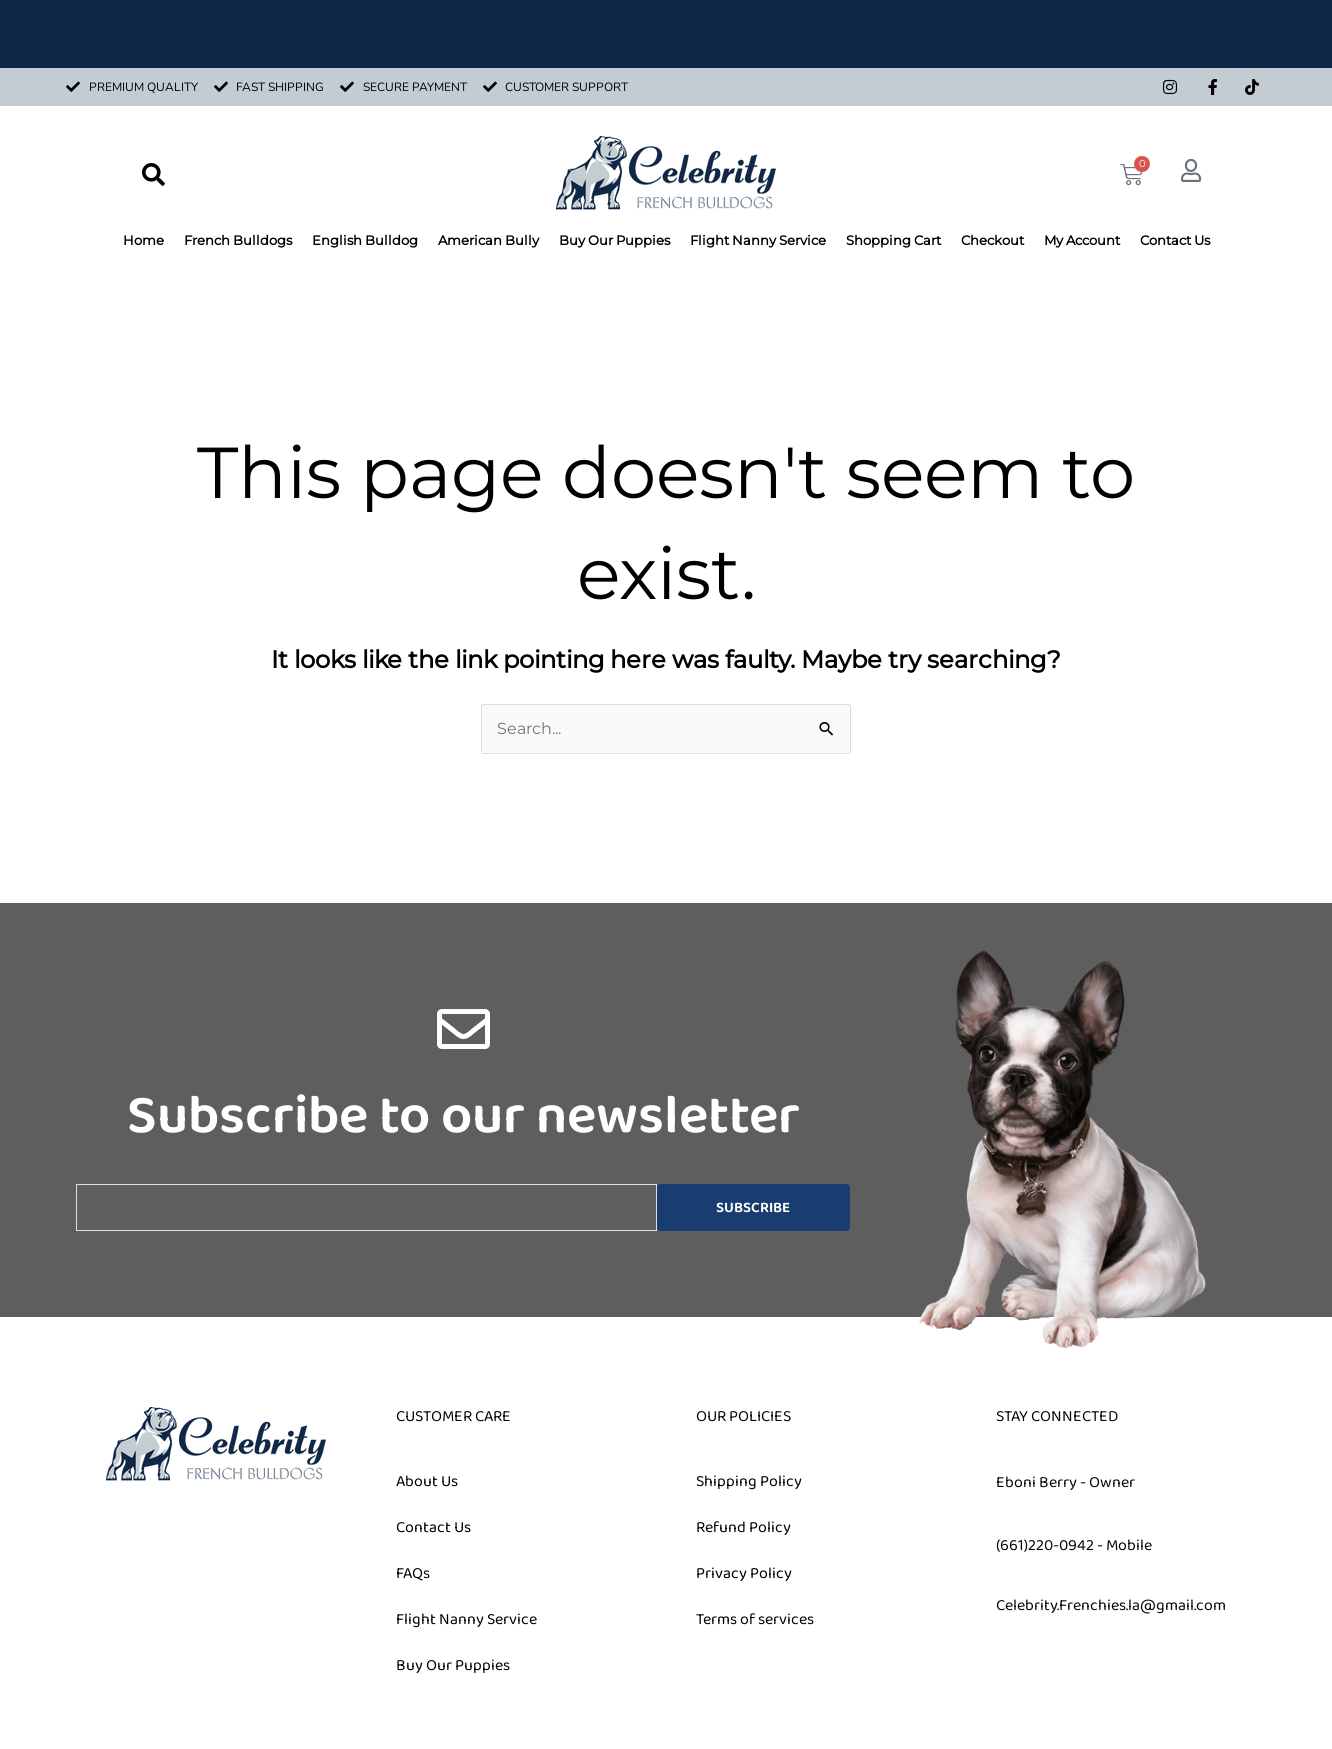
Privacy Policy (744, 1573)
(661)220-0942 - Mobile (1074, 1545)
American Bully (488, 240)
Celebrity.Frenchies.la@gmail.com (1111, 1605)
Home (143, 240)
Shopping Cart (893, 240)
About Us (427, 1481)
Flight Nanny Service (758, 240)
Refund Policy (743, 1527)
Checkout (992, 240)
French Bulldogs (238, 240)
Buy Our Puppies (614, 240)
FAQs (413, 1573)
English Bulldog (365, 240)
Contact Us (1175, 240)
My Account (1082, 240)
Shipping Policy (749, 1481)
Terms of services (755, 1619)
